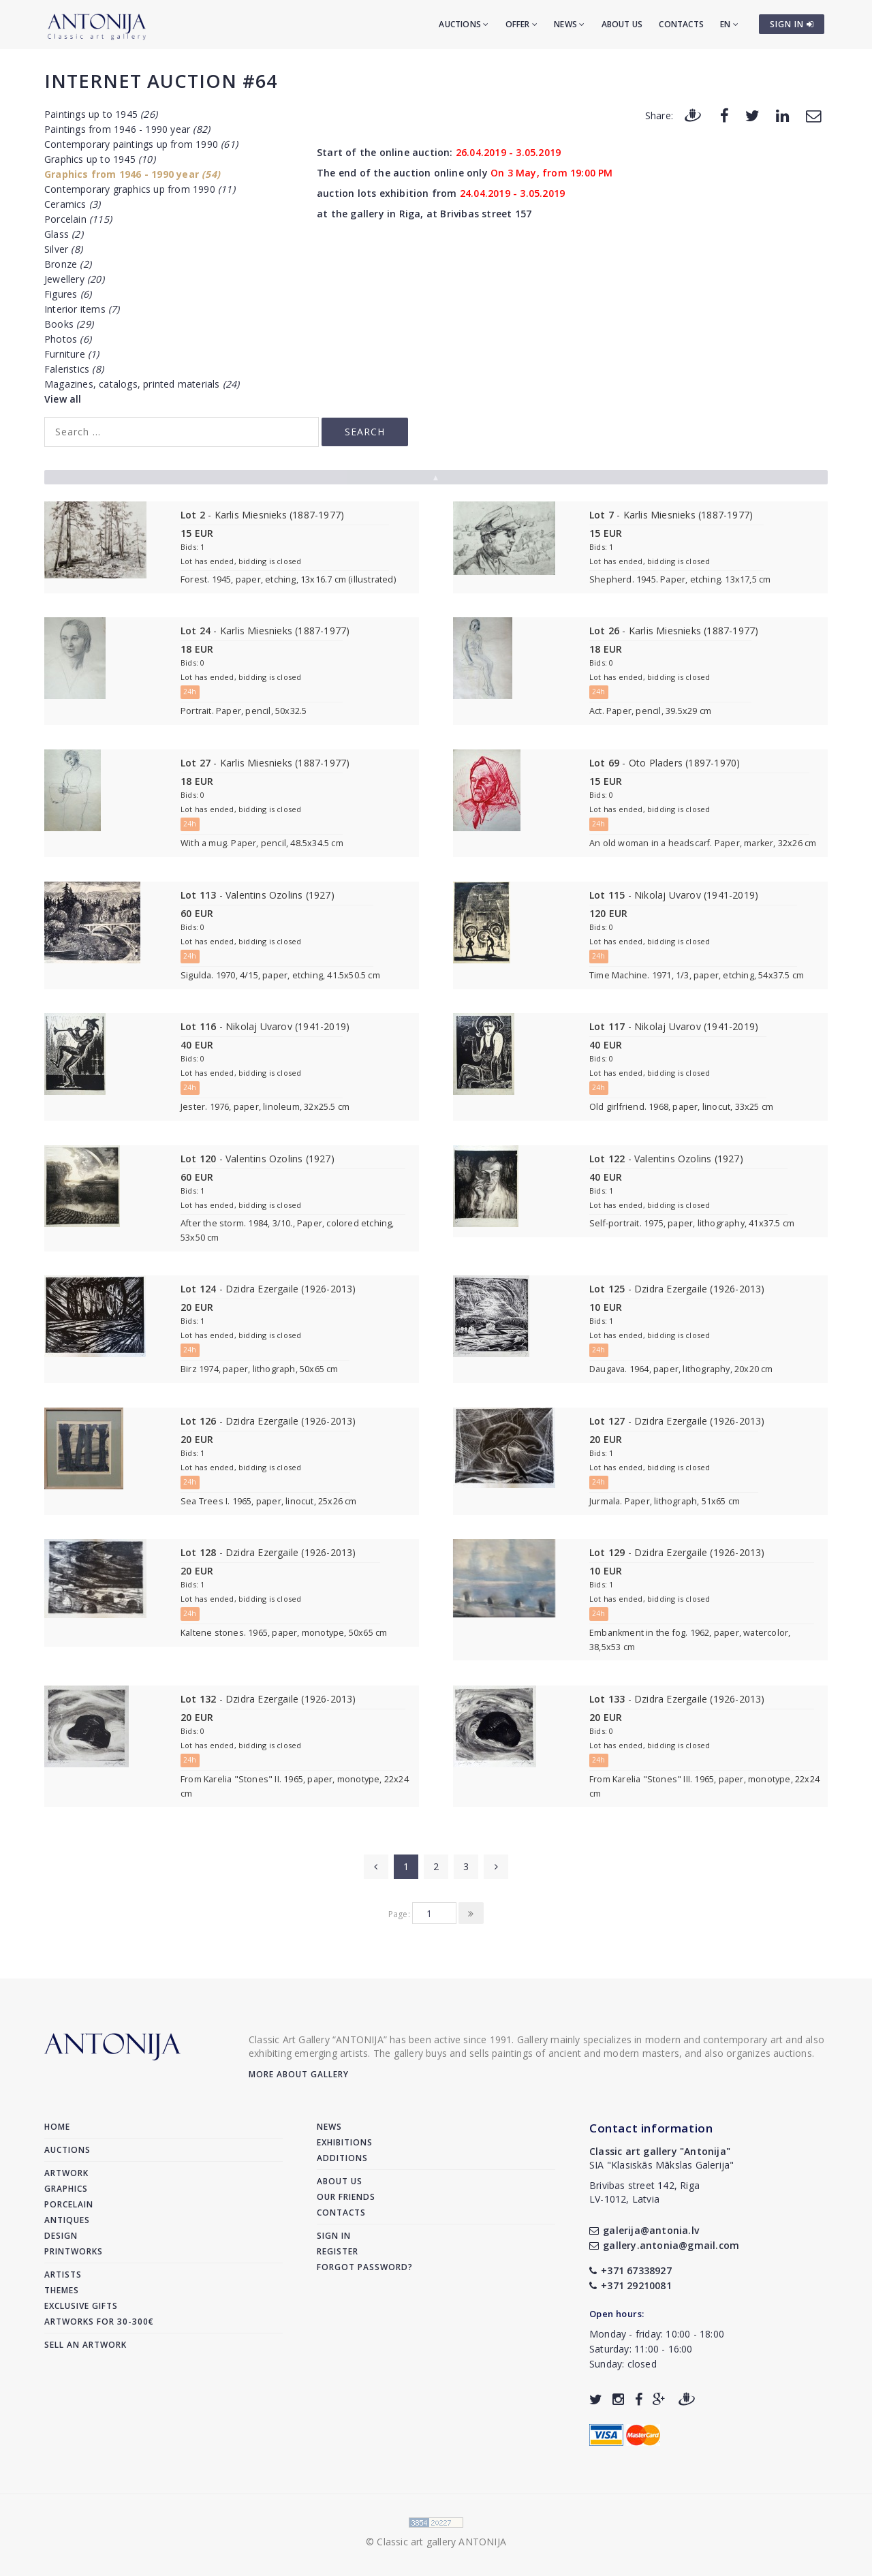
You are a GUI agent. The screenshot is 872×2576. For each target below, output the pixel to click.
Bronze (67, 264)
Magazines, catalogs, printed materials (142, 383)
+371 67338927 (630, 2270)
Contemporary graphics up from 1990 (139, 189)
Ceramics (72, 204)
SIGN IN (792, 24)
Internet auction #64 (160, 80)
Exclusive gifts (81, 2306)
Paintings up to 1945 (100, 114)
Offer (521, 24)
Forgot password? (365, 2267)
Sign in (334, 2235)
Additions (342, 2158)
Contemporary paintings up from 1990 (141, 144)
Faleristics (74, 368)
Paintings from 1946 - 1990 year (127, 129)
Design (61, 2235)
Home (57, 2126)
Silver (63, 249)
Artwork (66, 2173)
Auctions (463, 24)
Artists (63, 2274)
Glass (63, 234)
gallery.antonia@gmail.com (664, 2245)
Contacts (681, 24)
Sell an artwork (85, 2344)
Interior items (82, 308)
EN (729, 24)
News (569, 24)
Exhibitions (345, 2142)
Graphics (66, 2188)
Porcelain (78, 219)
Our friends (346, 2197)
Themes (61, 2290)
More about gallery (299, 2074)
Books (68, 323)
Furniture (71, 353)
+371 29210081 (630, 2285)
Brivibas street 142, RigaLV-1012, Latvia (644, 2192)
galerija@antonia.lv (644, 2230)
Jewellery (74, 279)
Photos (67, 338)
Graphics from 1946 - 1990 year (132, 174)
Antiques (67, 2220)
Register (337, 2251)
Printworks (73, 2251)
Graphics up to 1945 (99, 159)
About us (622, 24)
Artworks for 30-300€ (99, 2321)
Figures (67, 294)
